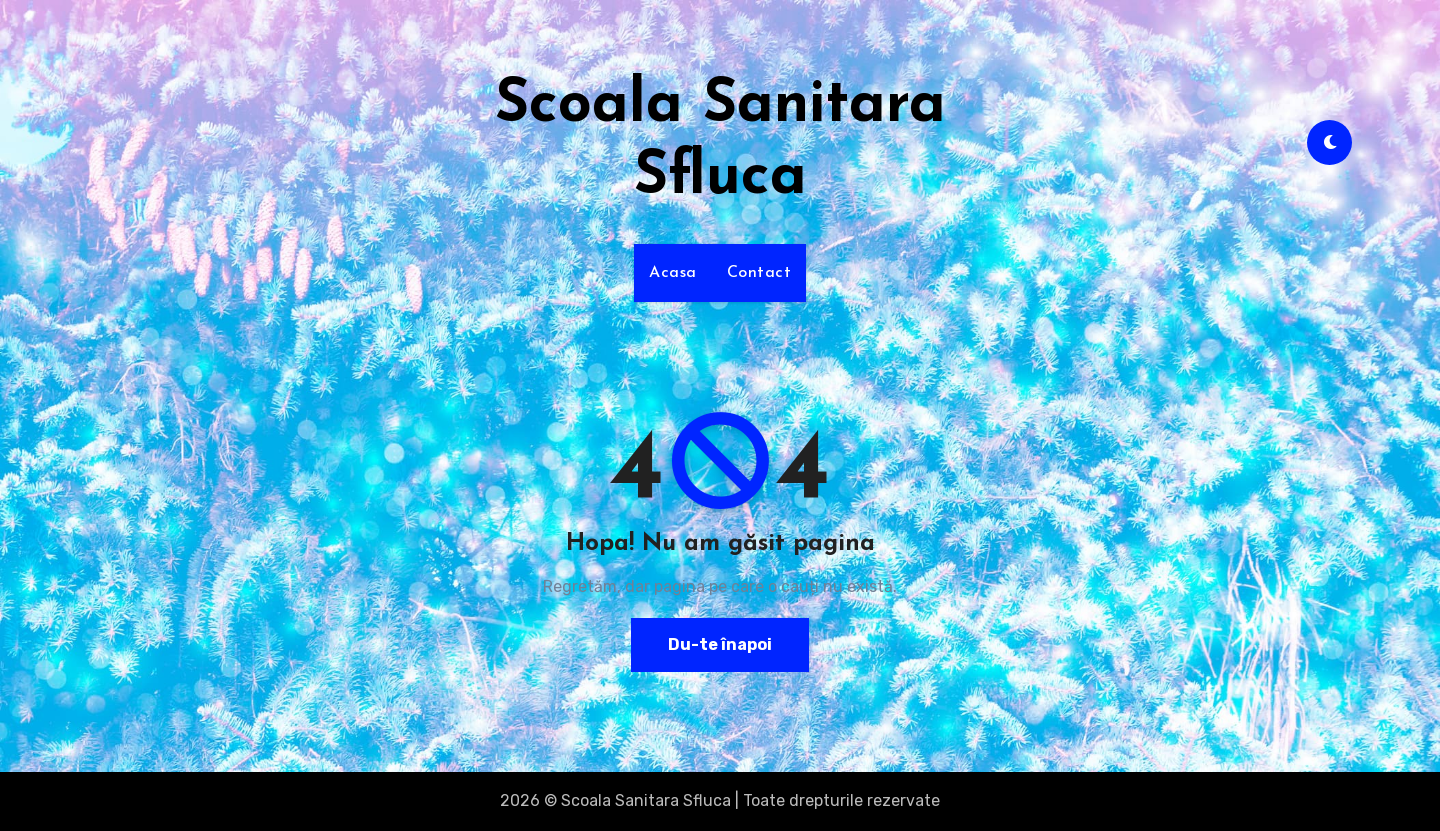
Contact (759, 273)
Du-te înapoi (720, 644)
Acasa (673, 273)
